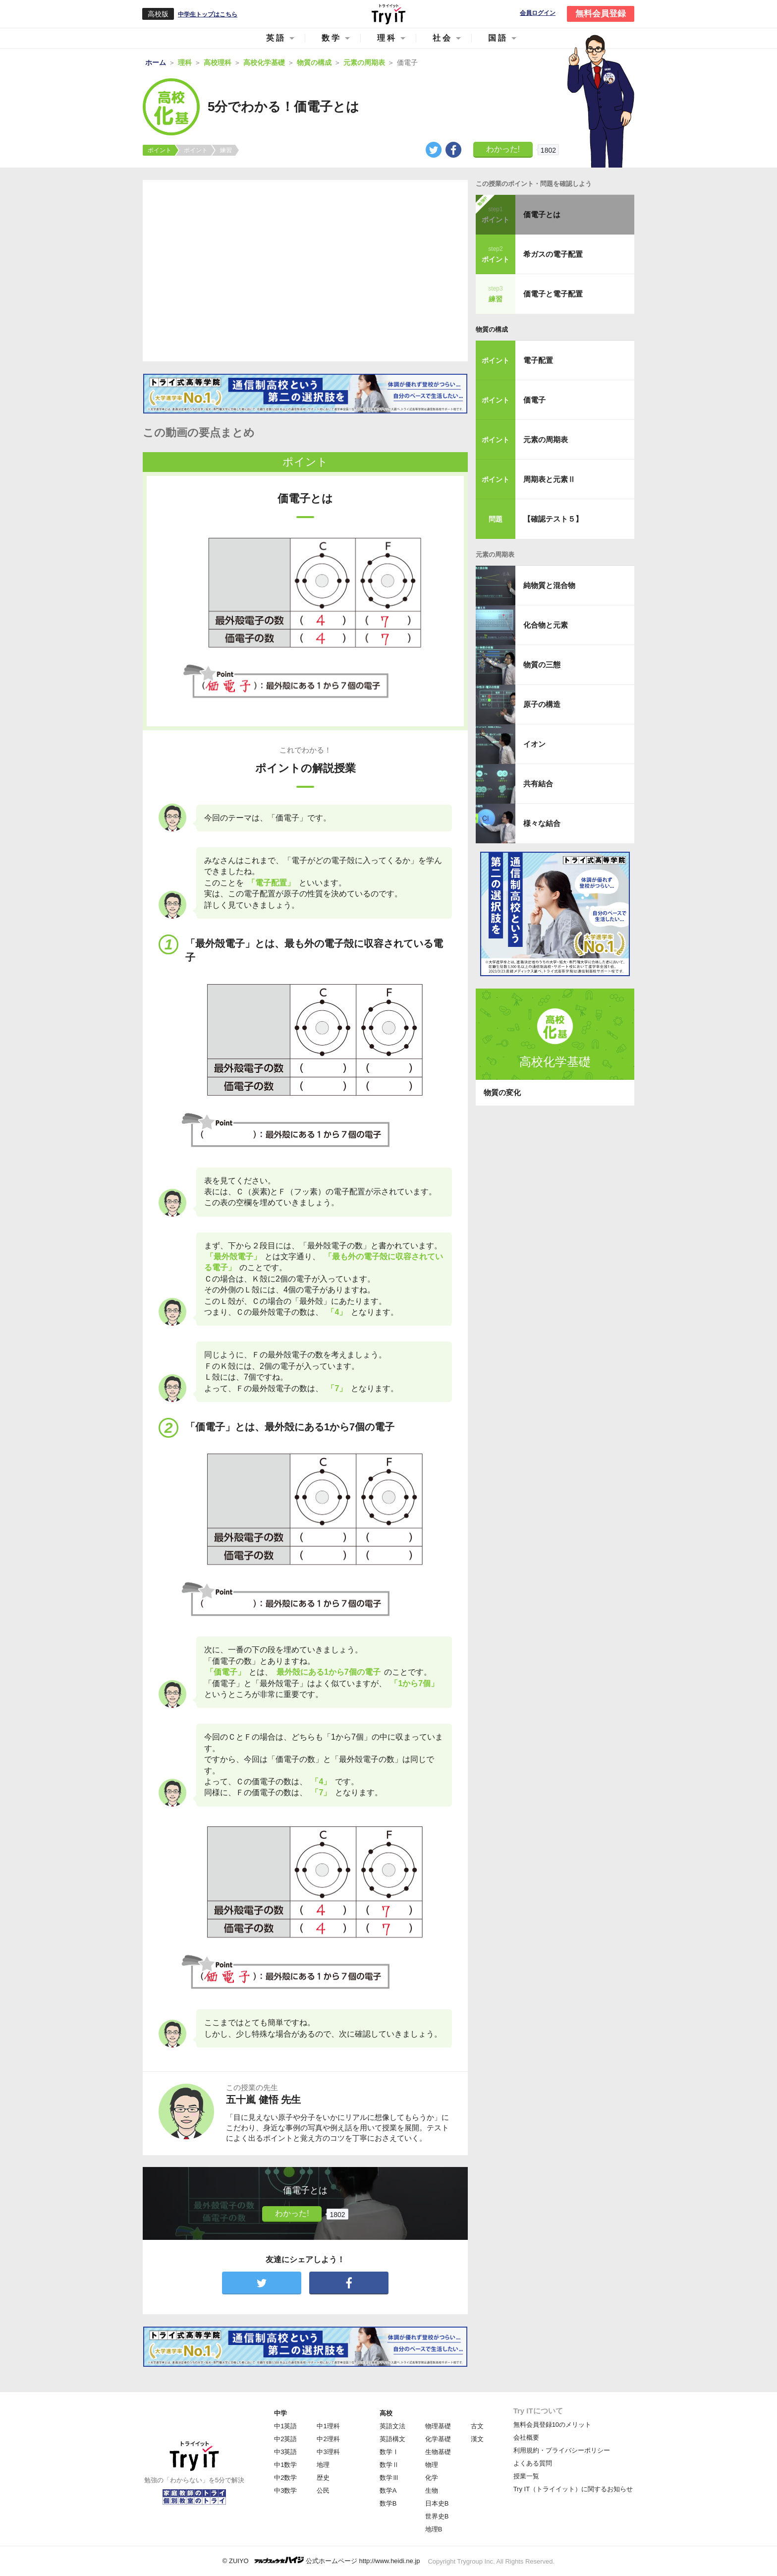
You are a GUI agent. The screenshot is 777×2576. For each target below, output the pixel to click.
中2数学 (285, 2477)
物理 (431, 2464)
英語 (276, 38)
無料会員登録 (600, 13)
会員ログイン (537, 13)
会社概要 (526, 2437)
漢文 (477, 2439)
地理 (323, 2464)
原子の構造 (541, 704)
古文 (477, 2426)
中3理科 (328, 2452)
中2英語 (285, 2439)
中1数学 (285, 2464)
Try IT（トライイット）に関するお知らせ (573, 2489)
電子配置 (538, 360)
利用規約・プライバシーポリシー (561, 2450)
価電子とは (541, 214)
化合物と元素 (545, 625)
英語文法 (392, 2426)
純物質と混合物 (549, 585)
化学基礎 (438, 2439)
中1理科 (328, 2426)
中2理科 (328, 2439)
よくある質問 (532, 2463)
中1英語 (285, 2426)
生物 (431, 2490)
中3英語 (285, 2452)
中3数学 (285, 2490)
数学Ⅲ (389, 2477)
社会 (442, 38)
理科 (387, 38)
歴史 (323, 2477)
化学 (431, 2477)
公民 (323, 2490)
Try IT (388, 14)
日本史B (437, 2503)
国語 (498, 38)
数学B (388, 2503)
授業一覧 (526, 2476)
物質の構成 (492, 329)
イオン (534, 744)
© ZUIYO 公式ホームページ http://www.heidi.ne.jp (321, 2560)
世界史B (437, 2516)
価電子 (534, 400)
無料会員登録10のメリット (552, 2424)
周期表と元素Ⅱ (549, 479)
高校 (386, 2413)
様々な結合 (541, 823)
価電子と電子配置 (553, 294)
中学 (280, 2413)
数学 (331, 38)
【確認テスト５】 (553, 519)
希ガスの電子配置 (553, 254)
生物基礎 (438, 2452)
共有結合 (538, 783)
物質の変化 (502, 1092)
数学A (388, 2490)
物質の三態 (541, 664)
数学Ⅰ (389, 2452)
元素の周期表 (545, 439)
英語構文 (392, 2439)
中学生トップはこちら (207, 14)
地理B (434, 2529)
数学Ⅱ (389, 2464)
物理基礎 (438, 2426)
